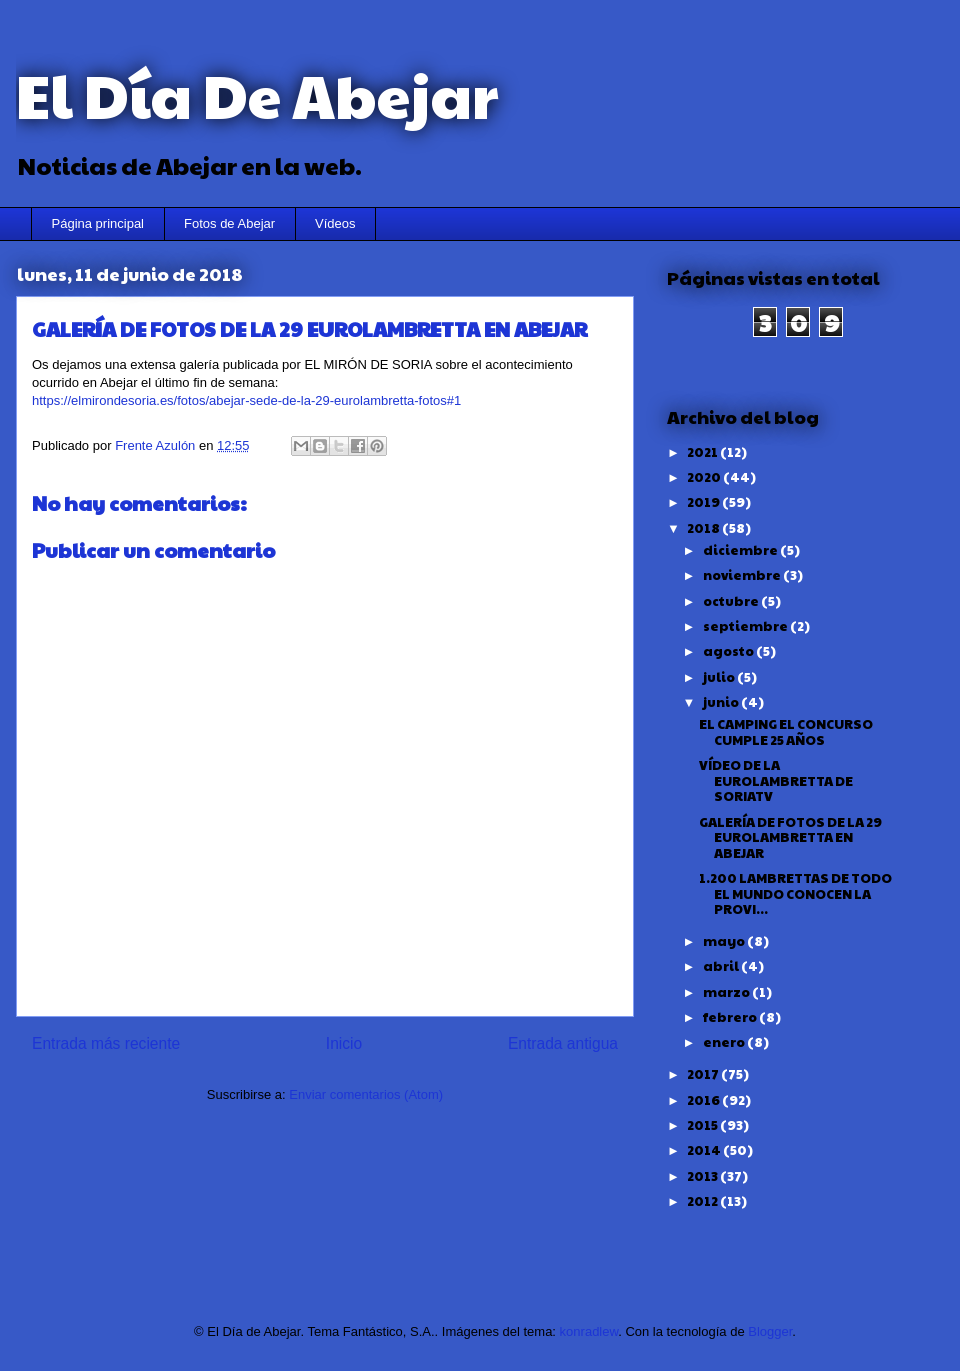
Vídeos (335, 223)
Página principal (98, 223)
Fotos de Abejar (229, 223)
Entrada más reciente (106, 1043)
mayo (725, 941)
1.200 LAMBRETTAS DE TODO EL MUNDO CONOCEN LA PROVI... (795, 893)
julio (720, 677)
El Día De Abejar (257, 94)
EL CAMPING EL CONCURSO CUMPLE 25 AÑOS (786, 732)
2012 (703, 1201)
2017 (704, 1074)
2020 (705, 477)
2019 (704, 502)
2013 (703, 1176)
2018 (704, 528)
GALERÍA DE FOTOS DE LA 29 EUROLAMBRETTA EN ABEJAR (790, 837)
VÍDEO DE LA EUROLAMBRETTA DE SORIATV (776, 780)
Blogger (770, 1331)
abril (722, 966)
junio (722, 702)
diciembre (741, 550)
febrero (731, 1017)
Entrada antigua (563, 1043)
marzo (727, 992)
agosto (729, 651)
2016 (704, 1100)
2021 (703, 452)
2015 (703, 1125)
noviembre (743, 575)
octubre (732, 601)
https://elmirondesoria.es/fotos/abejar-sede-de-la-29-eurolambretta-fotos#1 (246, 400)
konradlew (589, 1331)
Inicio (344, 1043)
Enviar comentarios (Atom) (366, 1094)
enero (725, 1042)
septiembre (746, 626)
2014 (705, 1150)
